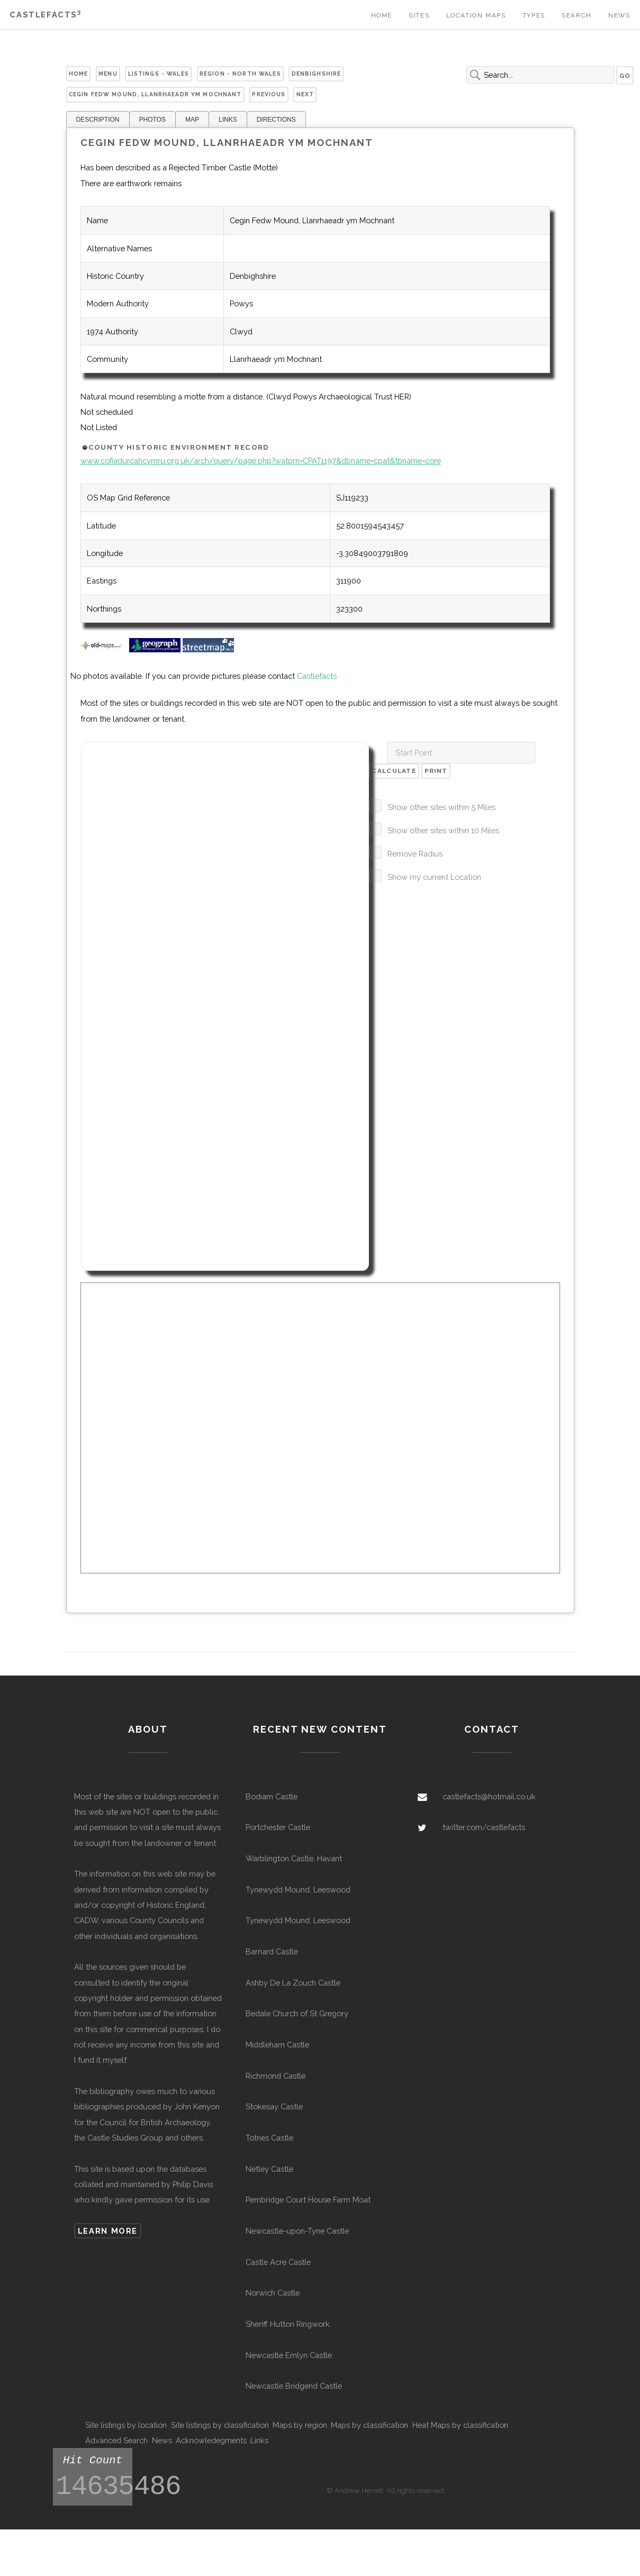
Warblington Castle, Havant (294, 1858)
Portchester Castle (278, 1827)
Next (305, 94)
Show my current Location (434, 876)
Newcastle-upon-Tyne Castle (297, 2230)
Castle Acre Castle (278, 2262)
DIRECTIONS (276, 119)
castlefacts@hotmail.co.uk (489, 1796)
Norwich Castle (273, 2292)
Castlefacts (45, 14)
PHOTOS (152, 119)
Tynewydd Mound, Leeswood (298, 1889)
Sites (419, 15)
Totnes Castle (269, 2137)
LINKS (228, 119)
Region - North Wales (240, 73)
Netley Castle (269, 2168)
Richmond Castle (275, 2075)
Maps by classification (369, 2424)
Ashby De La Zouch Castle (293, 1982)
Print (436, 771)
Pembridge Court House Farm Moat (308, 2199)
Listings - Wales (158, 73)
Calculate (394, 771)
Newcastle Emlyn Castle (289, 2355)
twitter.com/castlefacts (484, 1827)
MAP (192, 119)
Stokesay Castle (274, 2106)
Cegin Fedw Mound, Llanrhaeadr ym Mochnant (155, 94)
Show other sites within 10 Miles (443, 830)
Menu (108, 73)
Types (533, 15)
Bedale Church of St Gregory (297, 2013)
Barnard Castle (272, 1951)
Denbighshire (316, 73)
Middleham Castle (277, 2044)
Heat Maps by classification (460, 2424)
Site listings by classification (220, 2424)
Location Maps (476, 15)
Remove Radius (415, 853)
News (619, 15)
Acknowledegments (211, 2440)
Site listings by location (126, 2424)
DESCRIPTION (98, 119)
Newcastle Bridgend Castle (294, 2385)
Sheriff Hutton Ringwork (288, 2323)
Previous (268, 94)
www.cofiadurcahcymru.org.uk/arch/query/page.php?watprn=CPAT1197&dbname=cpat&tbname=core (260, 460)
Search (577, 15)
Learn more (108, 2230)
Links (259, 2440)
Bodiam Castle (272, 1796)
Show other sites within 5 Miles (441, 807)
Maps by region (300, 2424)
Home (381, 15)
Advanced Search (116, 2440)
